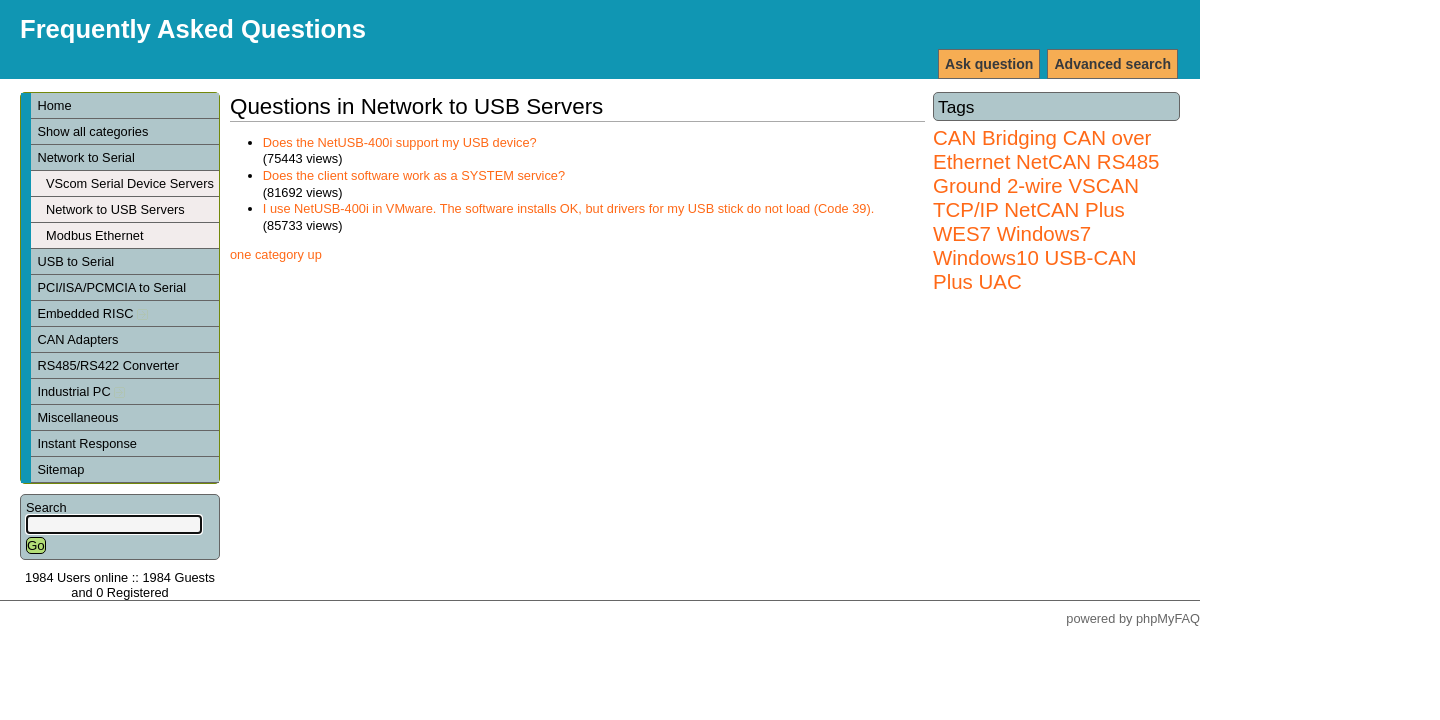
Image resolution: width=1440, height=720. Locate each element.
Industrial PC (81, 391)
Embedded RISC (92, 313)
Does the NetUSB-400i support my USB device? (400, 142)
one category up (276, 254)
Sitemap (60, 469)
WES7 (962, 233)
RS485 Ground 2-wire (1046, 173)
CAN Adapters (77, 339)
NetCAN (1053, 161)
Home (54, 105)
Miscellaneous (77, 417)
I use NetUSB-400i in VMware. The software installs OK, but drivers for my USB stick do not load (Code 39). (568, 208)
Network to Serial (85, 157)
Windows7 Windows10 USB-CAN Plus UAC (1035, 257)
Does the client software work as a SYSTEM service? (414, 175)
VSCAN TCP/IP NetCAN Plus (1036, 197)
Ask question (989, 64)
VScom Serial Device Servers (130, 183)
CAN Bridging (995, 137)
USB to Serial (75, 261)
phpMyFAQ (1168, 618)
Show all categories (92, 131)
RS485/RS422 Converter (108, 365)
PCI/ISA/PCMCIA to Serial (111, 287)
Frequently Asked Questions (193, 29)
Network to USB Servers (115, 209)
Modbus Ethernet (94, 235)
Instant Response (87, 443)
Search (46, 507)
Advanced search (1112, 64)
